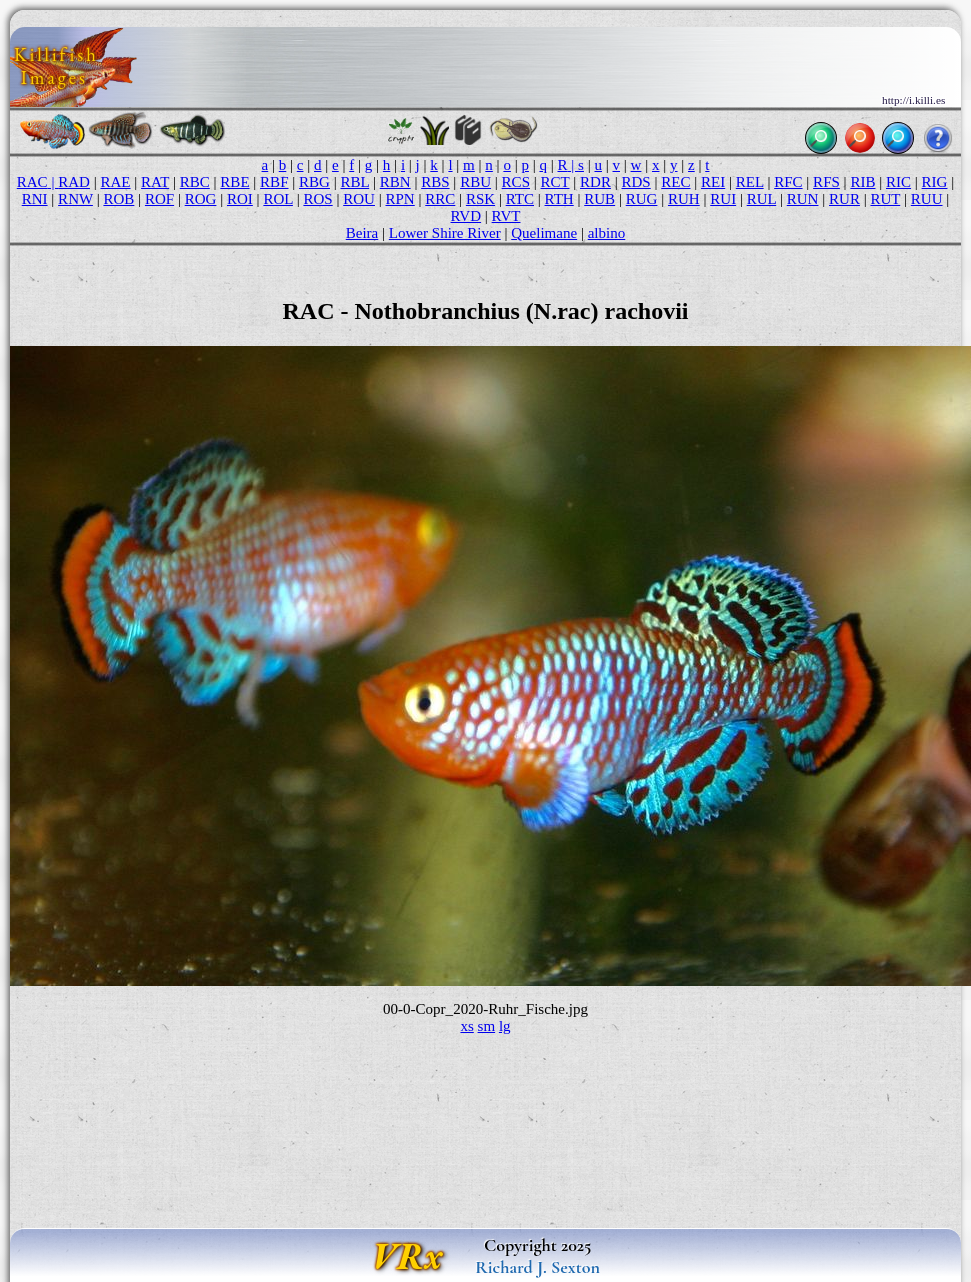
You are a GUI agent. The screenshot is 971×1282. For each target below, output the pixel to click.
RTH (559, 199)
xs (466, 1026)
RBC (195, 182)
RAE (115, 182)
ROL (278, 199)
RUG (642, 199)
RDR (595, 182)
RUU (927, 199)
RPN (399, 199)
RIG (935, 182)
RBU (475, 182)
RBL (355, 182)
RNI (35, 199)
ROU (359, 199)
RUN (803, 199)
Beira (362, 233)
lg (505, 1026)
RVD (466, 216)
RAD (74, 182)
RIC (898, 182)
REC (675, 182)
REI (713, 182)
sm (487, 1026)
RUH (684, 199)
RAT (155, 182)
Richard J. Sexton (537, 1267)
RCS (516, 182)
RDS (635, 182)
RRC (440, 199)
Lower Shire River (445, 233)
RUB (599, 199)
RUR (844, 199)
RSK (480, 199)
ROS (317, 199)
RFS (826, 182)
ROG (201, 199)
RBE (234, 182)
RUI (723, 199)
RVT (506, 216)
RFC (788, 182)
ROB (118, 199)
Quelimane (544, 233)
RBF (274, 182)
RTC (520, 199)
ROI (240, 199)
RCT (555, 182)
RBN (395, 182)
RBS (435, 182)
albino (607, 233)
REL (750, 182)
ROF (159, 199)
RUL (762, 199)
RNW (75, 199)
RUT (885, 199)
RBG (314, 182)
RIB (862, 182)
